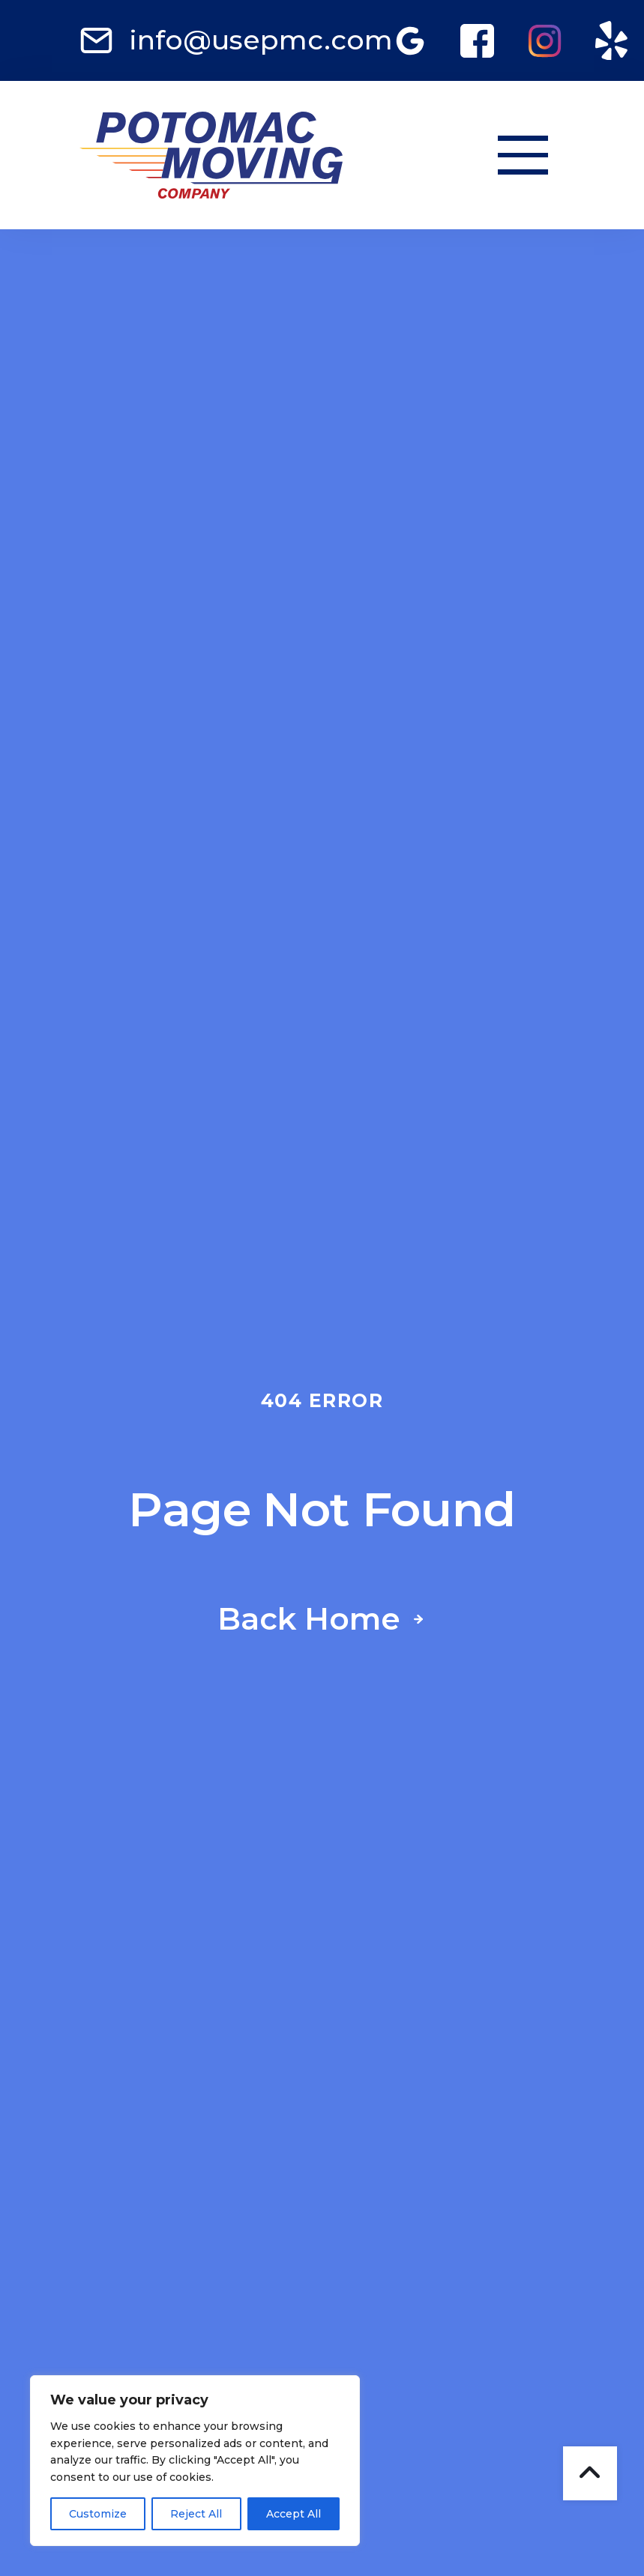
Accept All (293, 2514)
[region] (195, 2460)
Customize (98, 2514)
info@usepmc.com (261, 39)
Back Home (308, 1619)
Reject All (196, 2514)
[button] (523, 155)
